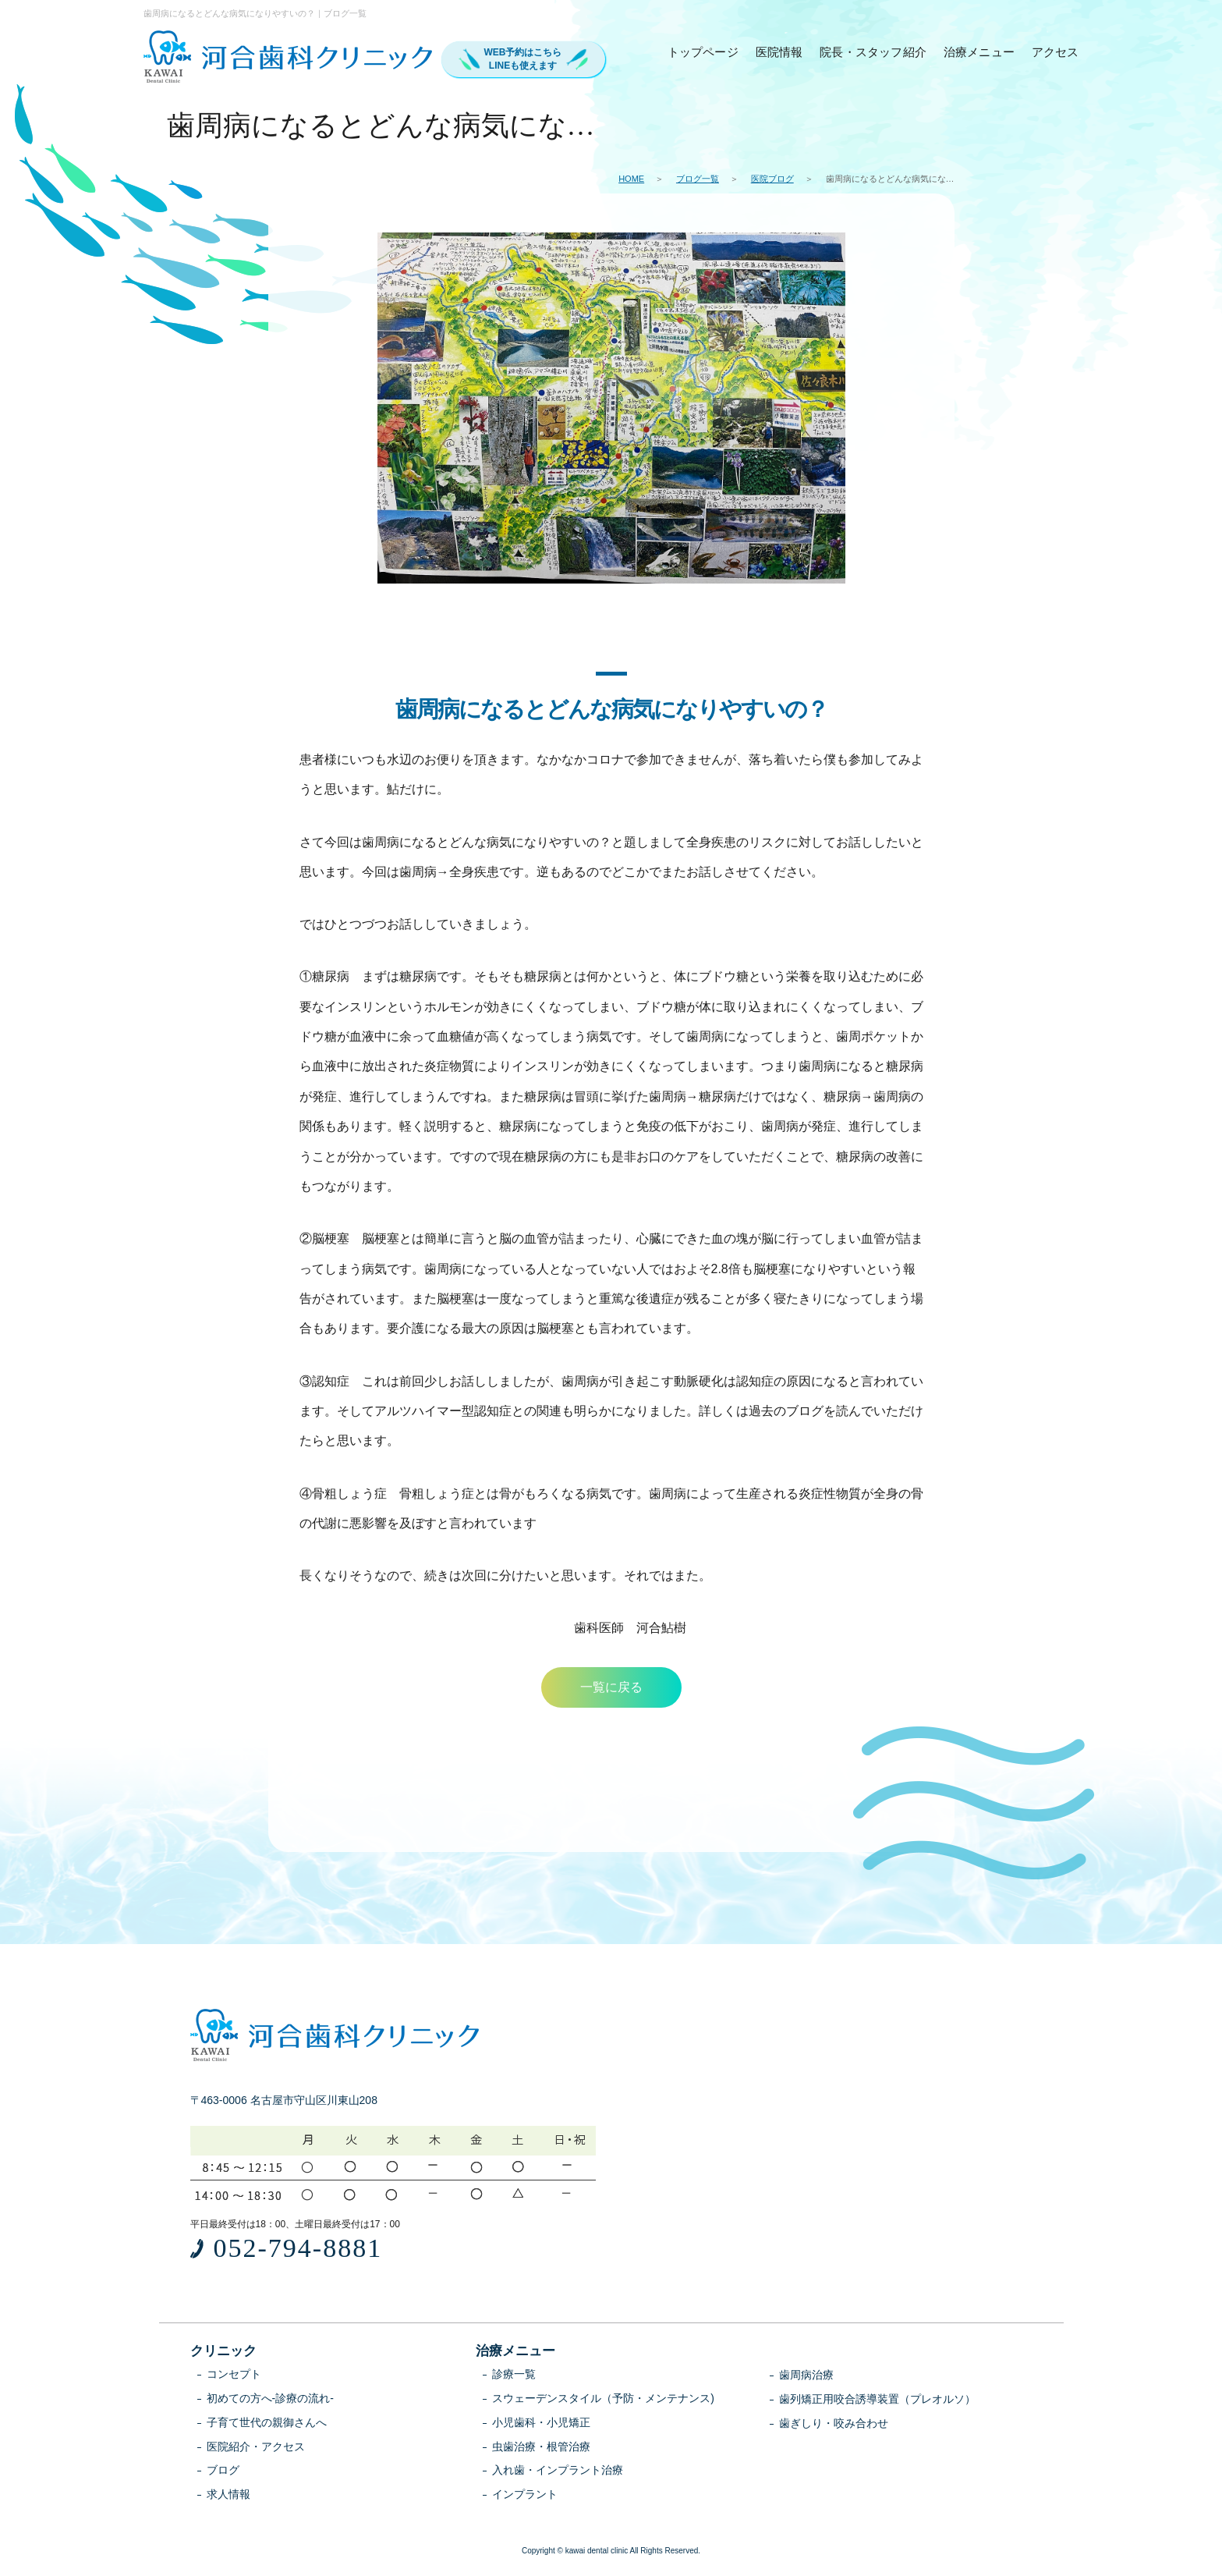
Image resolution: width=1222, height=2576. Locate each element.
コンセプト (234, 2375)
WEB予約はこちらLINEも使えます (523, 59)
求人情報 (228, 2495)
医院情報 (779, 52)
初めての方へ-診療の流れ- (270, 2399)
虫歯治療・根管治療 (541, 2448)
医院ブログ (772, 178)
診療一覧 (514, 2375)
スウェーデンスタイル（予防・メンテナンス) (603, 2399)
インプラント (525, 2495)
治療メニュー (979, 52)
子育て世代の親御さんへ (267, 2424)
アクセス (1055, 52)
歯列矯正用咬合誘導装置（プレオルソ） (877, 2400)
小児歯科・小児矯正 (541, 2424)
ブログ (223, 2471)
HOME (631, 178)
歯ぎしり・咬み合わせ (833, 2424)
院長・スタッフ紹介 (873, 52)
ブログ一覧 (697, 178)
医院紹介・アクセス (256, 2448)
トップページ (703, 52)
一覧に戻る (611, 1687)
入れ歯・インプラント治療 (557, 2471)
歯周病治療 (806, 2376)
